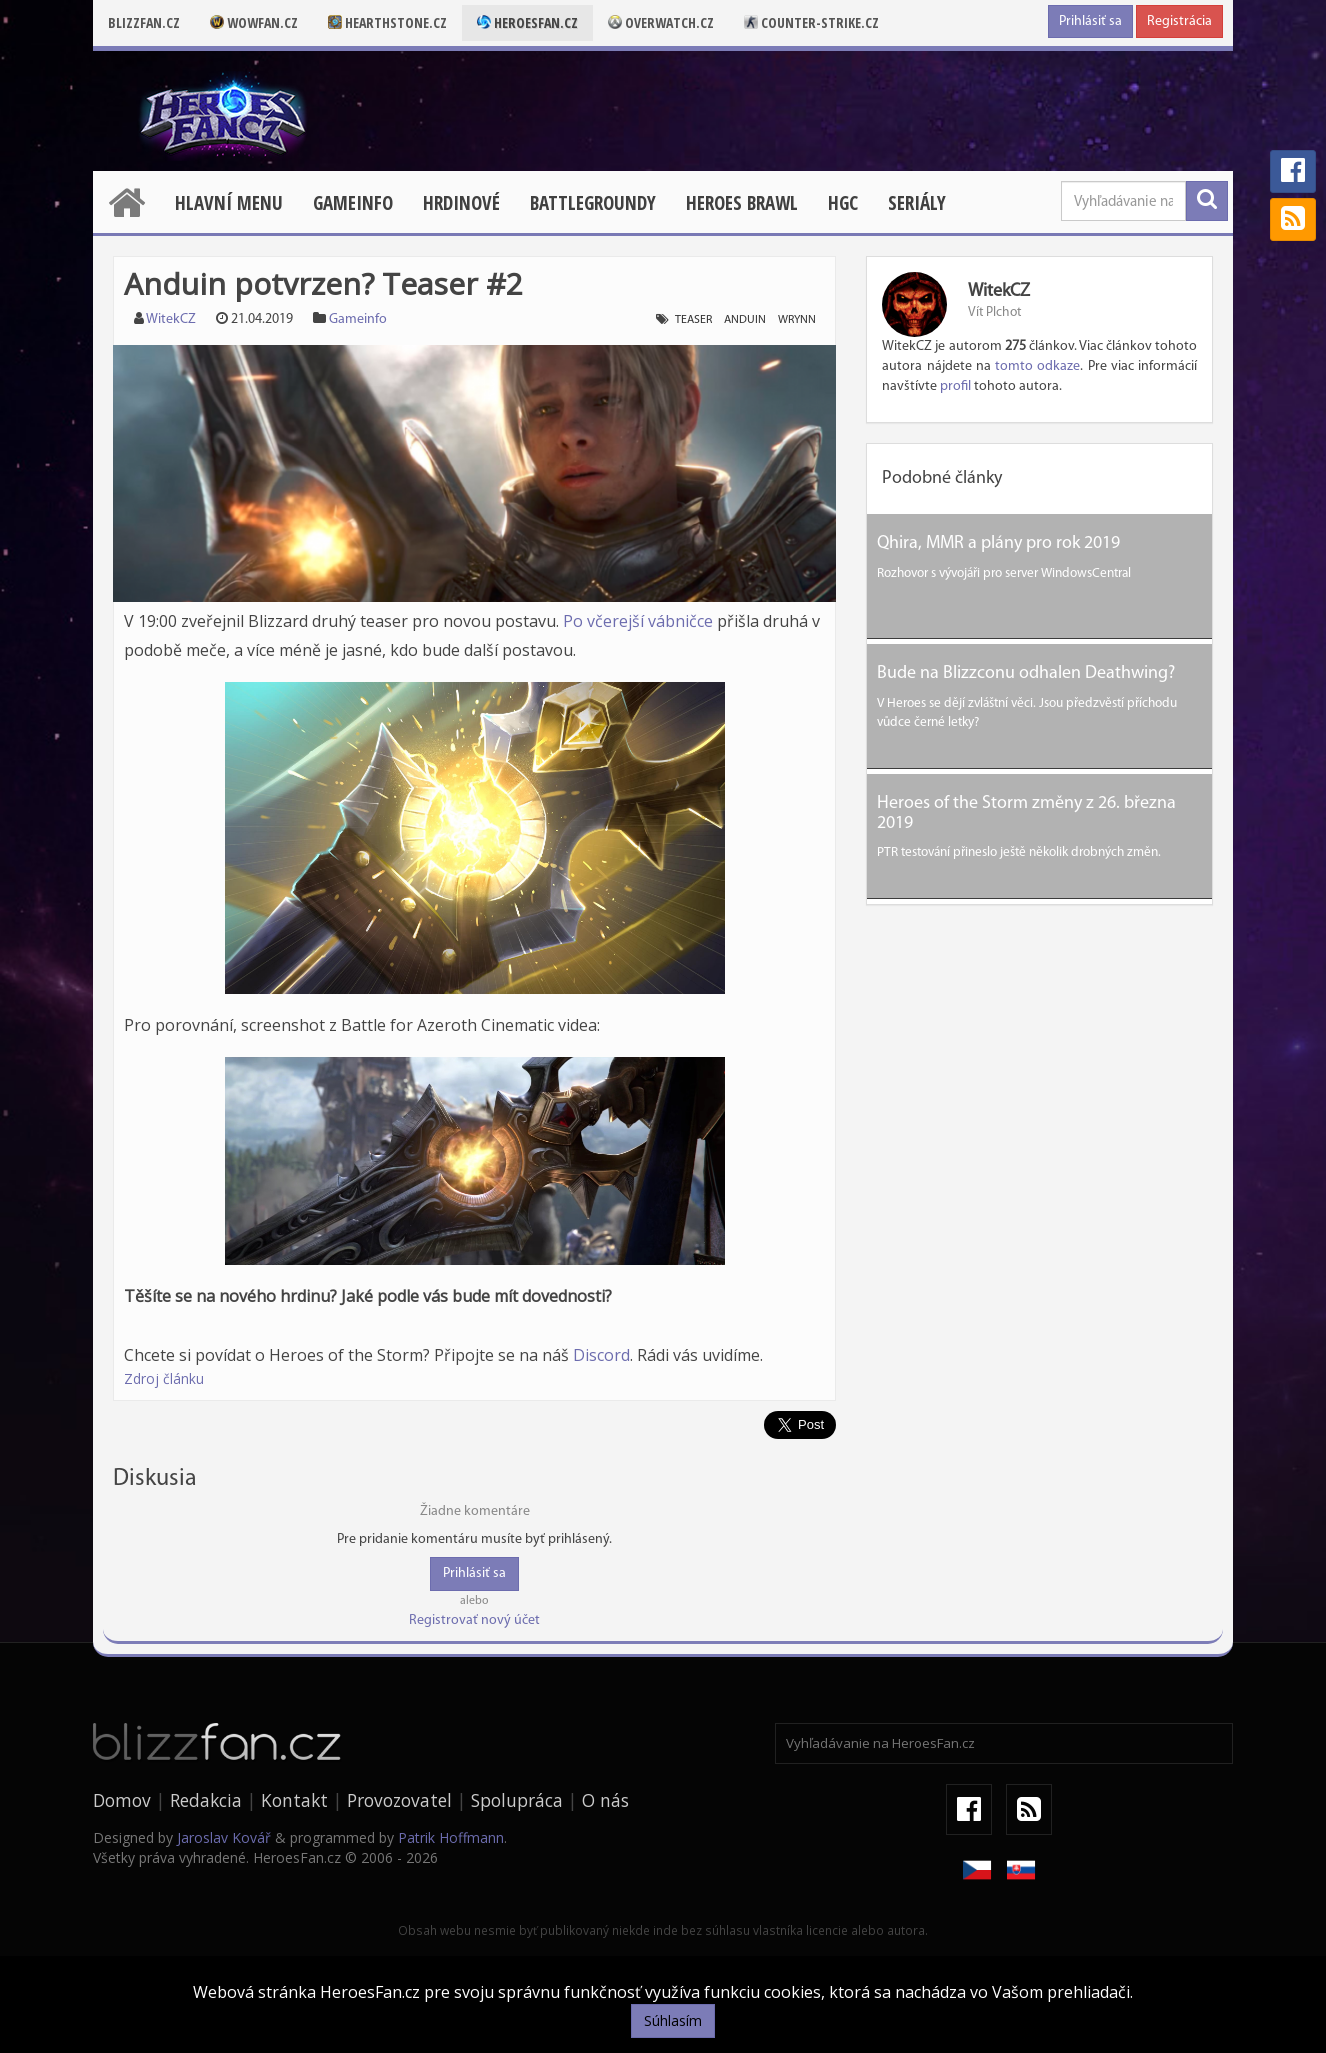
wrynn (797, 320)
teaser (693, 320)
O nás (605, 1800)
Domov (122, 1800)
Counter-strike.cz (811, 22)
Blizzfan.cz (144, 22)
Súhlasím (673, 2020)
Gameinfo (353, 203)
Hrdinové (461, 203)
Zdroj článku (164, 1378)
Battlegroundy (593, 203)
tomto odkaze (1037, 366)
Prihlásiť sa (1090, 21)
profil (955, 386)
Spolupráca (517, 1800)
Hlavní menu (229, 203)
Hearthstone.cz (387, 22)
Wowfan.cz (254, 22)
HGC (843, 203)
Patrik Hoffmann (451, 1837)
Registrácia (1179, 21)
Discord (601, 1355)
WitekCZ (171, 319)
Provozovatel (399, 1800)
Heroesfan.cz (527, 22)
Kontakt (294, 1800)
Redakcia (206, 1800)
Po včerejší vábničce (638, 621)
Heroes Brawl (742, 203)
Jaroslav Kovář (224, 1837)
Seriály (917, 203)
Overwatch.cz (661, 22)
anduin (745, 320)
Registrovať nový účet (474, 1620)
